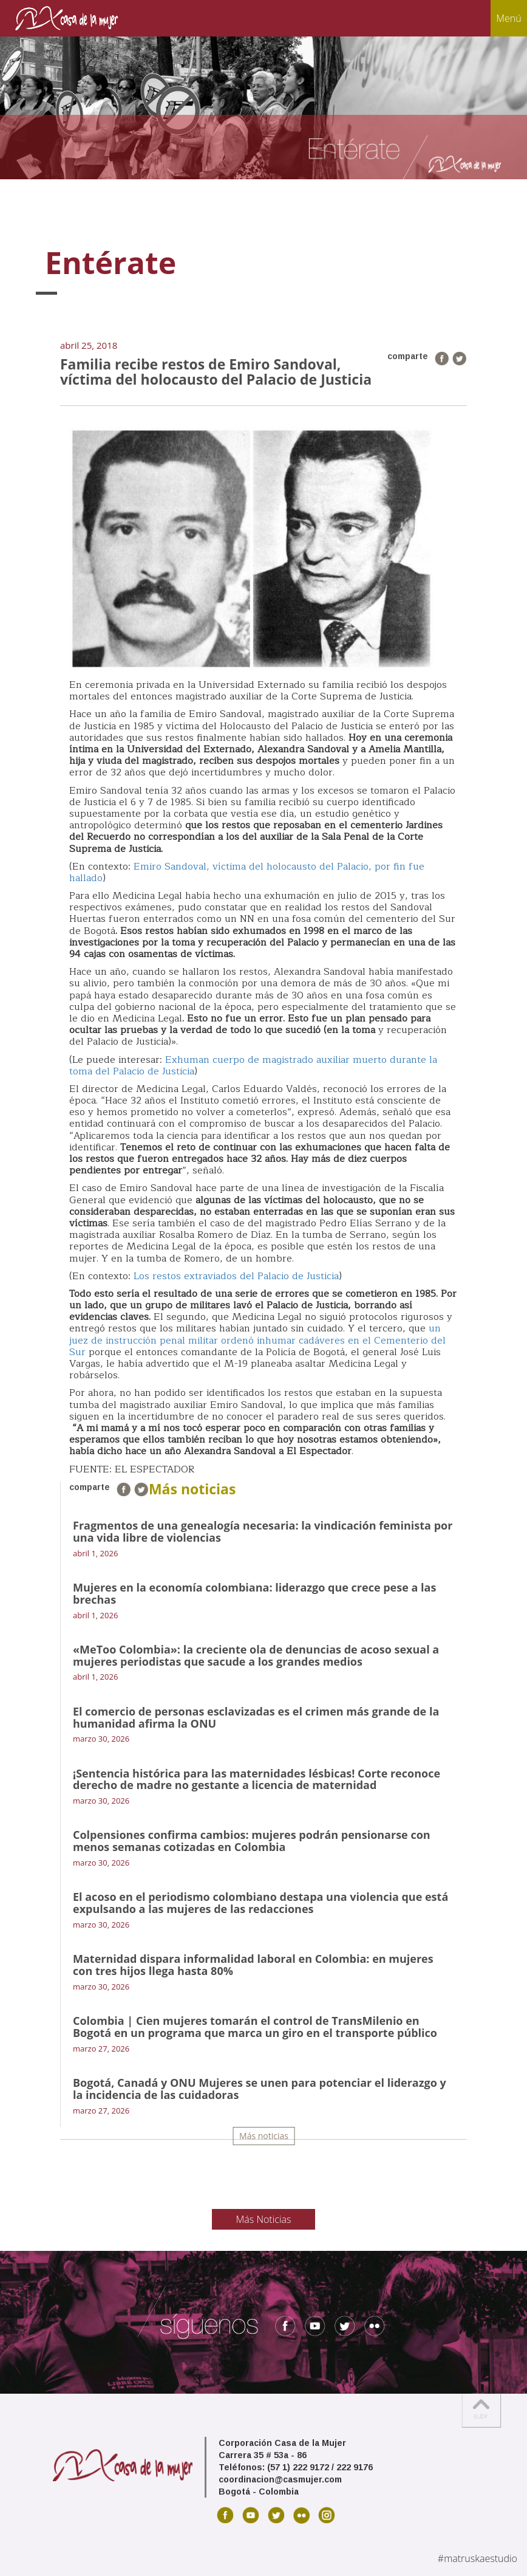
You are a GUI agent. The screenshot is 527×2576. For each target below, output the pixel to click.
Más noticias (263, 2136)
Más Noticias (263, 2219)
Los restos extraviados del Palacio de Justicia (236, 1276)
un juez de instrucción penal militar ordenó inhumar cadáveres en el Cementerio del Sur (257, 1340)
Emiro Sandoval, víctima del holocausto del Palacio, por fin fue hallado (246, 872)
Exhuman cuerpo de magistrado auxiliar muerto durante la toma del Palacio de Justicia (253, 1065)
